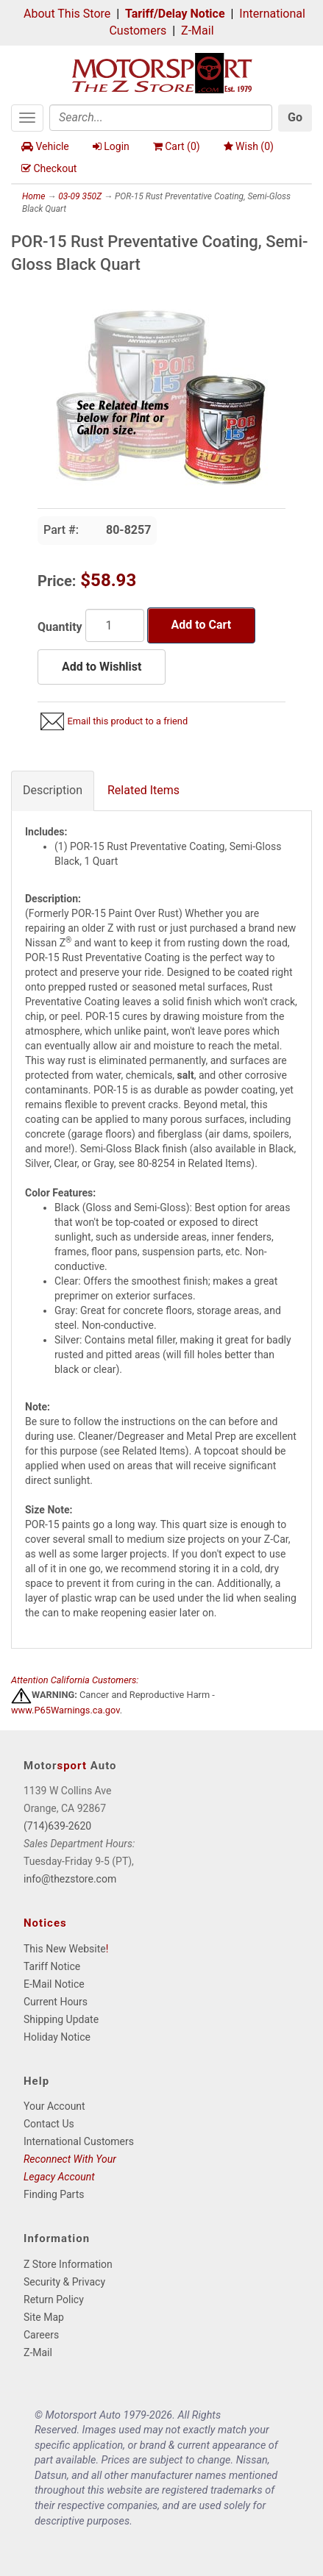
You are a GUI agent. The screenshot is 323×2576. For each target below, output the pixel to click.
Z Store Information (68, 2264)
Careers (41, 2335)
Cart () (176, 146)
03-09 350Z (80, 196)
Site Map (44, 2317)
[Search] (160, 117)
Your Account (54, 2106)
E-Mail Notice (54, 1984)
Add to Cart (201, 625)
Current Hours (56, 2002)
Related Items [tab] (143, 790)
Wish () (249, 146)
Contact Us (49, 2124)
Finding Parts (54, 2194)
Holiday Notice (57, 2037)
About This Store (67, 14)
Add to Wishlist (101, 667)
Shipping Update (61, 2019)
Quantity (60, 627)
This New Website (65, 1949)
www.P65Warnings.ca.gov (65, 1710)
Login (111, 146)
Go (295, 117)
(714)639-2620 (57, 1826)
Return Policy (54, 2299)
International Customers (79, 2141)
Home (33, 196)
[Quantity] (114, 625)
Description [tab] (52, 790)
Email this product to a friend (127, 721)
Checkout (49, 168)
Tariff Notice (52, 1966)
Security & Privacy (64, 2282)
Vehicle (45, 146)
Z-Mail (197, 31)
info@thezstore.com (70, 1879)
